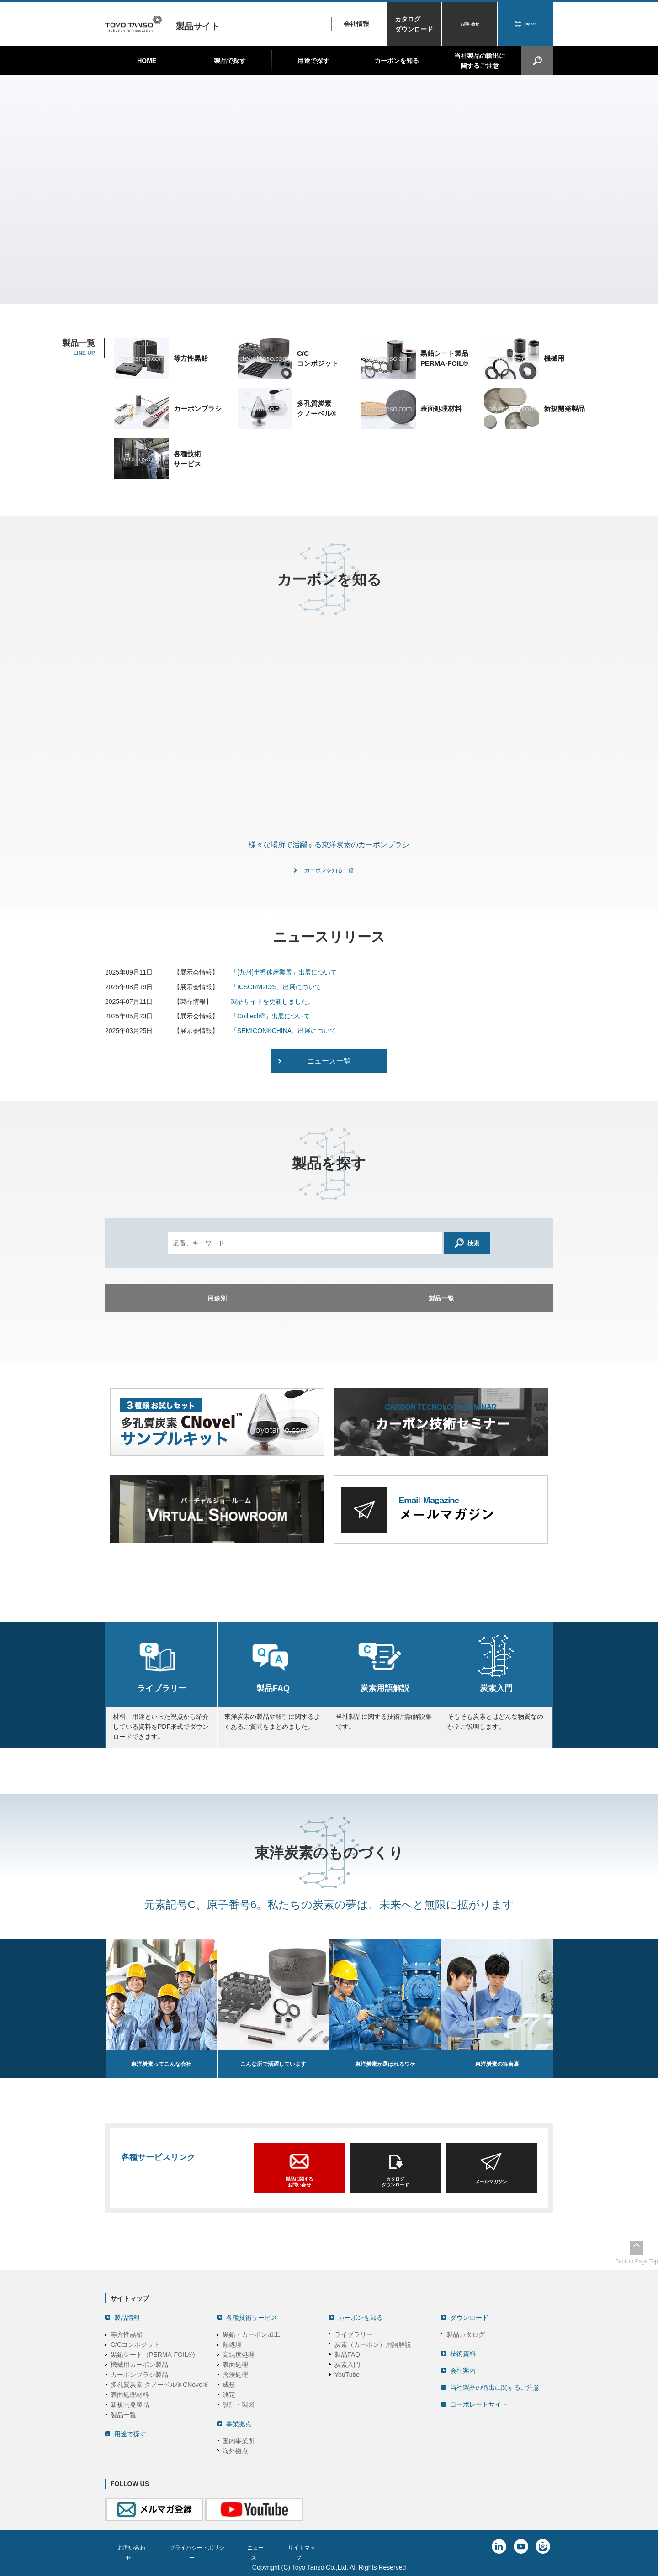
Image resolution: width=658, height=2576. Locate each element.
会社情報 (356, 23)
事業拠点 (239, 2422)
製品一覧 (123, 2413)
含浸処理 (235, 2373)
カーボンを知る (396, 60)
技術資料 (463, 2352)
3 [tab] (333, 290)
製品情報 (127, 2316)
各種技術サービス (251, 2316)
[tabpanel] (329, 189)
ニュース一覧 (329, 1066)
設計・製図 (239, 2403)
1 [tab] (315, 290)
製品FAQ (347, 2353)
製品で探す (230, 60)
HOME (146, 60)
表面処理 (235, 2363)
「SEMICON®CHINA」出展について (283, 1036)
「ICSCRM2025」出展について (276, 992)
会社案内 (463, 2369)
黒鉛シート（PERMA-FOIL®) (153, 2353)
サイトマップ (322, 2546)
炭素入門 (347, 2363)
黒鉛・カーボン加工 (251, 2333)
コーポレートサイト (479, 2403)
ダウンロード (469, 2316)
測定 (229, 2393)
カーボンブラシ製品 (139, 2373)
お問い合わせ (133, 2546)
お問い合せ (470, 24)
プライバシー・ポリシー (206, 2546)
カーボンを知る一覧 (329, 873)
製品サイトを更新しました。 (272, 1007)
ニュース (272, 2546)
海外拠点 (235, 2449)
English (530, 24)
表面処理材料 (130, 2393)
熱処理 (232, 2343)
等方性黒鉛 (127, 2333)
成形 (229, 2383)
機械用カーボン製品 (139, 2363)
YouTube (347, 2373)
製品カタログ (465, 2333)
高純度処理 (239, 2353)
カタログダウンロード (414, 24)
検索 (467, 1248)
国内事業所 (239, 2439)
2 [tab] (324, 290)
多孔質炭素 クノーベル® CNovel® (159, 2383)
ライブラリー (353, 2333)
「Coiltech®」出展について (270, 1021)
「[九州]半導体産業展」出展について (284, 977)
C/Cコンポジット (135, 2343)
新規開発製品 (130, 2403)
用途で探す (313, 60)
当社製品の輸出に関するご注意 (479, 60)
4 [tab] (342, 290)
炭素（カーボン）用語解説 (372, 2343)
